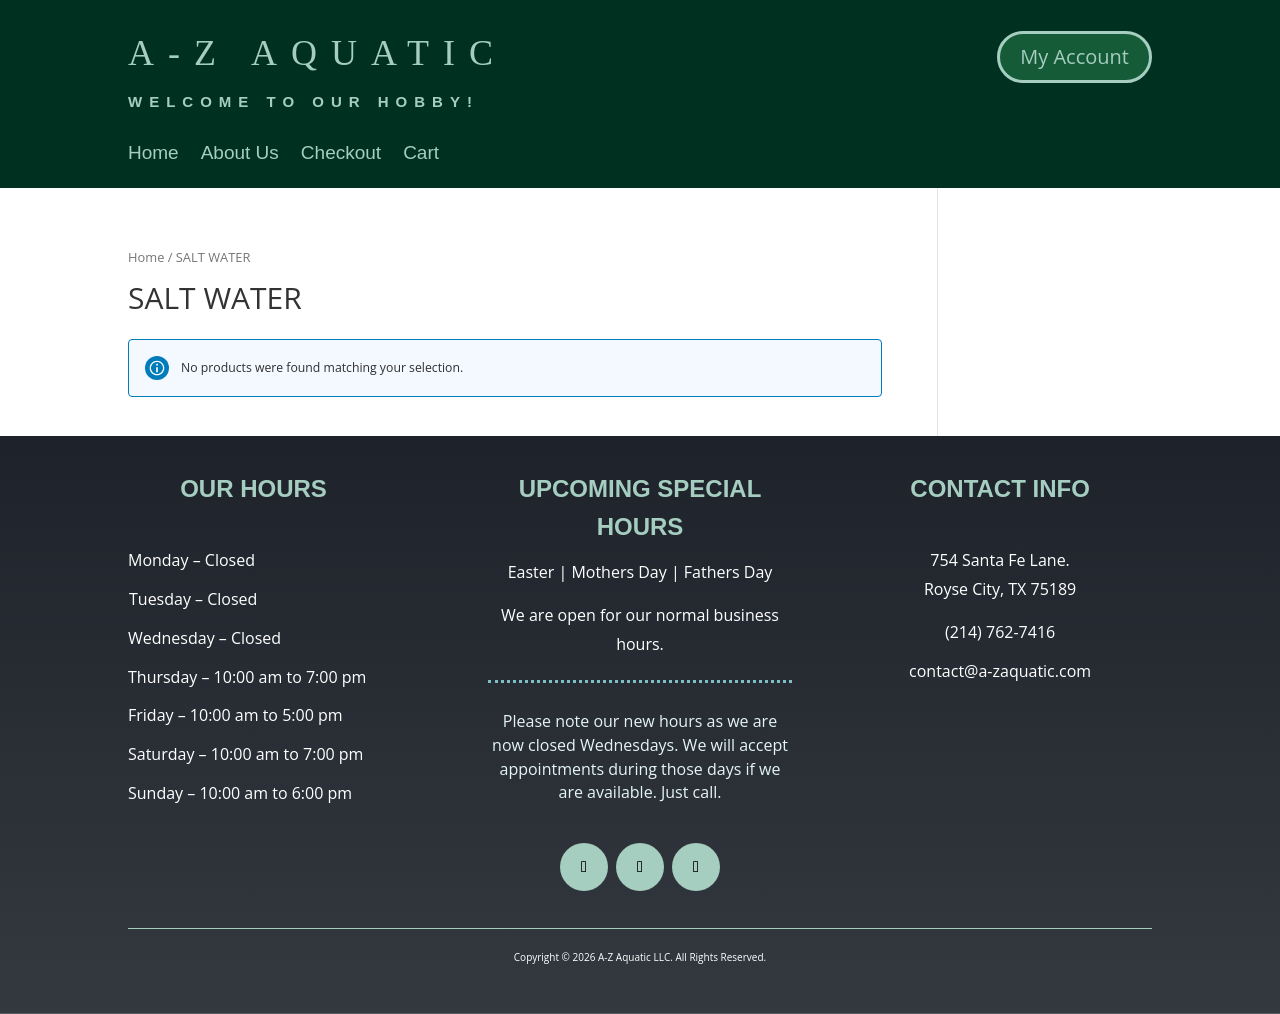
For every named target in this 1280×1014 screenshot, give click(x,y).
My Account (1074, 56)
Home (153, 154)
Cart (421, 154)
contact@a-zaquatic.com (1000, 671)
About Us (240, 154)
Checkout (341, 154)
